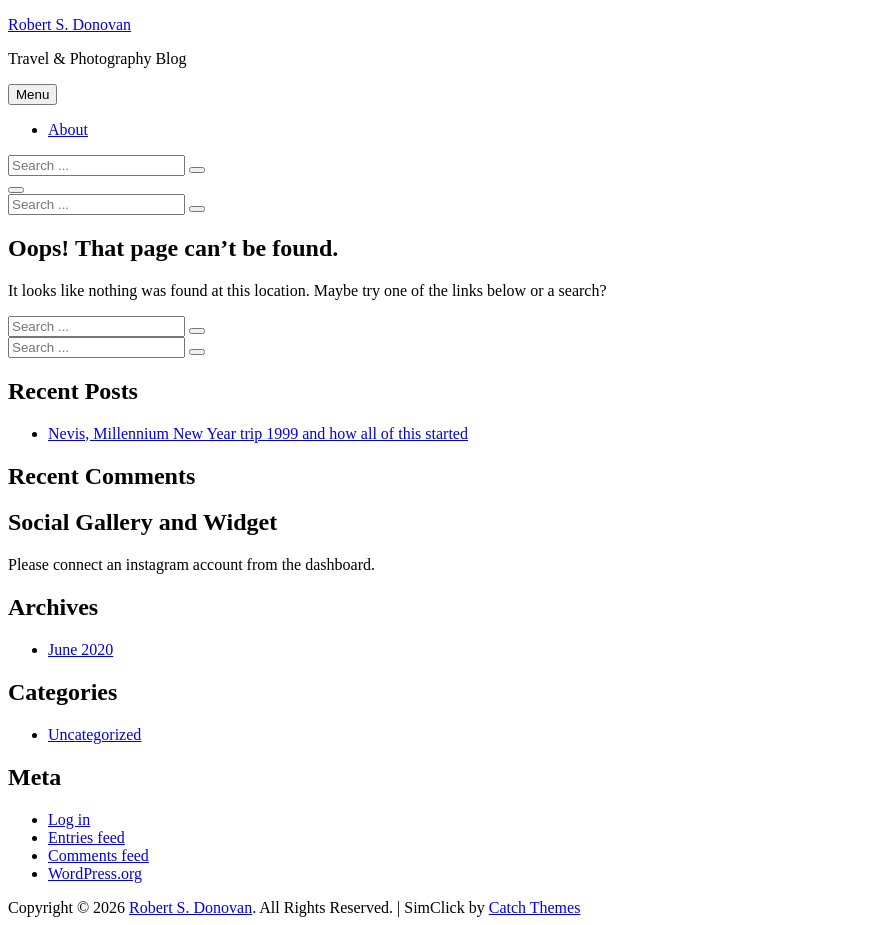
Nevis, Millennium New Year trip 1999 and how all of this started (258, 433)
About (68, 129)
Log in (69, 819)
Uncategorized (94, 734)
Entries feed (86, 837)
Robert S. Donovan (69, 24)
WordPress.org (95, 873)
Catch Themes (535, 907)
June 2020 (80, 649)
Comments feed (98, 855)
